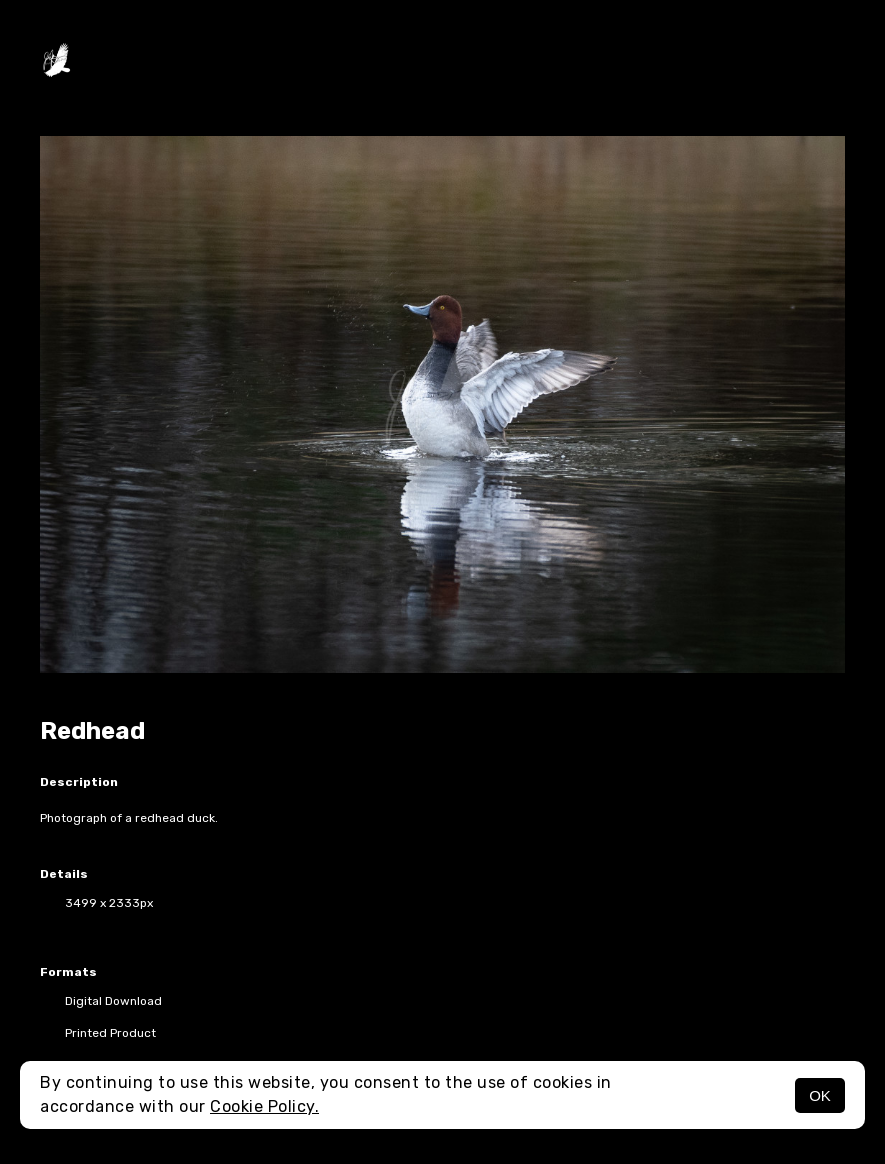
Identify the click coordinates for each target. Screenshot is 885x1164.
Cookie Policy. (264, 1106)
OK (820, 1095)
